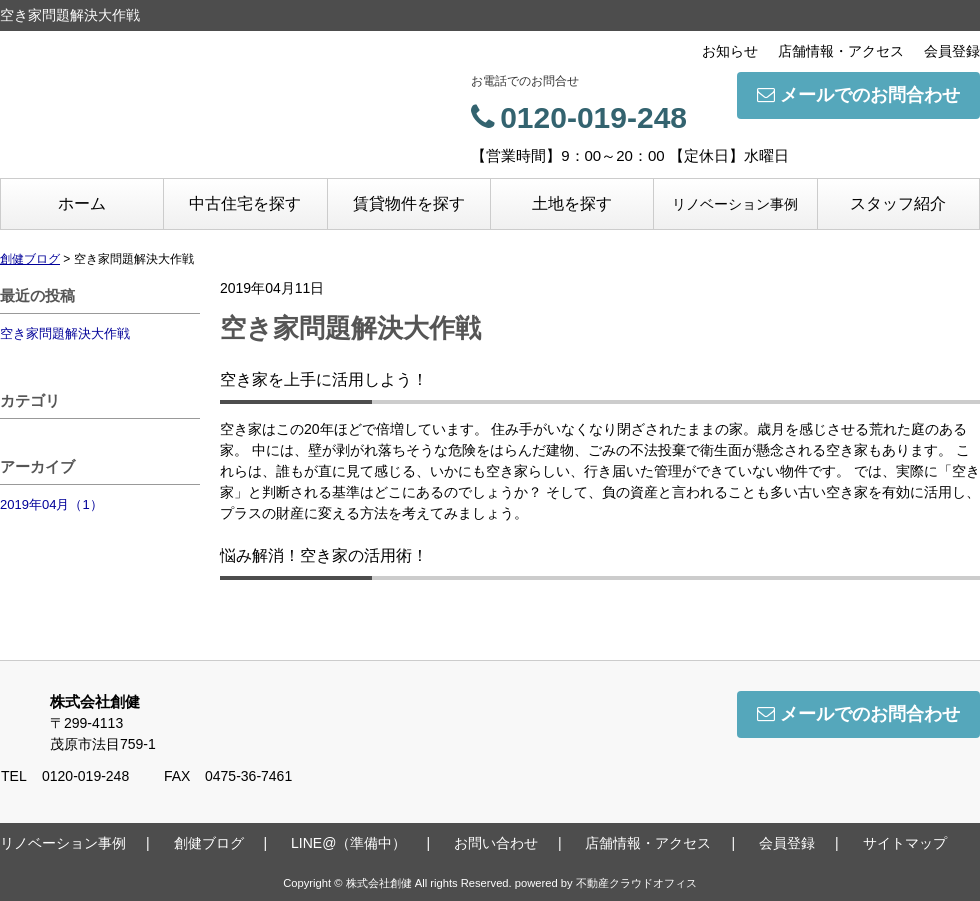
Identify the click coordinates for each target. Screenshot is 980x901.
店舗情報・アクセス (841, 51)
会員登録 (952, 51)
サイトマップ (905, 843)
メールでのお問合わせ (858, 95)
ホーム (82, 203)
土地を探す (572, 203)
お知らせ (730, 51)
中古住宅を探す (245, 203)
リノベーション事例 (735, 204)
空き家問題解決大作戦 (65, 333)
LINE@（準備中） (348, 843)
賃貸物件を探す (409, 203)
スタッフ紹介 (898, 203)
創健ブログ (209, 843)
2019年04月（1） (51, 504)
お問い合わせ (496, 843)
